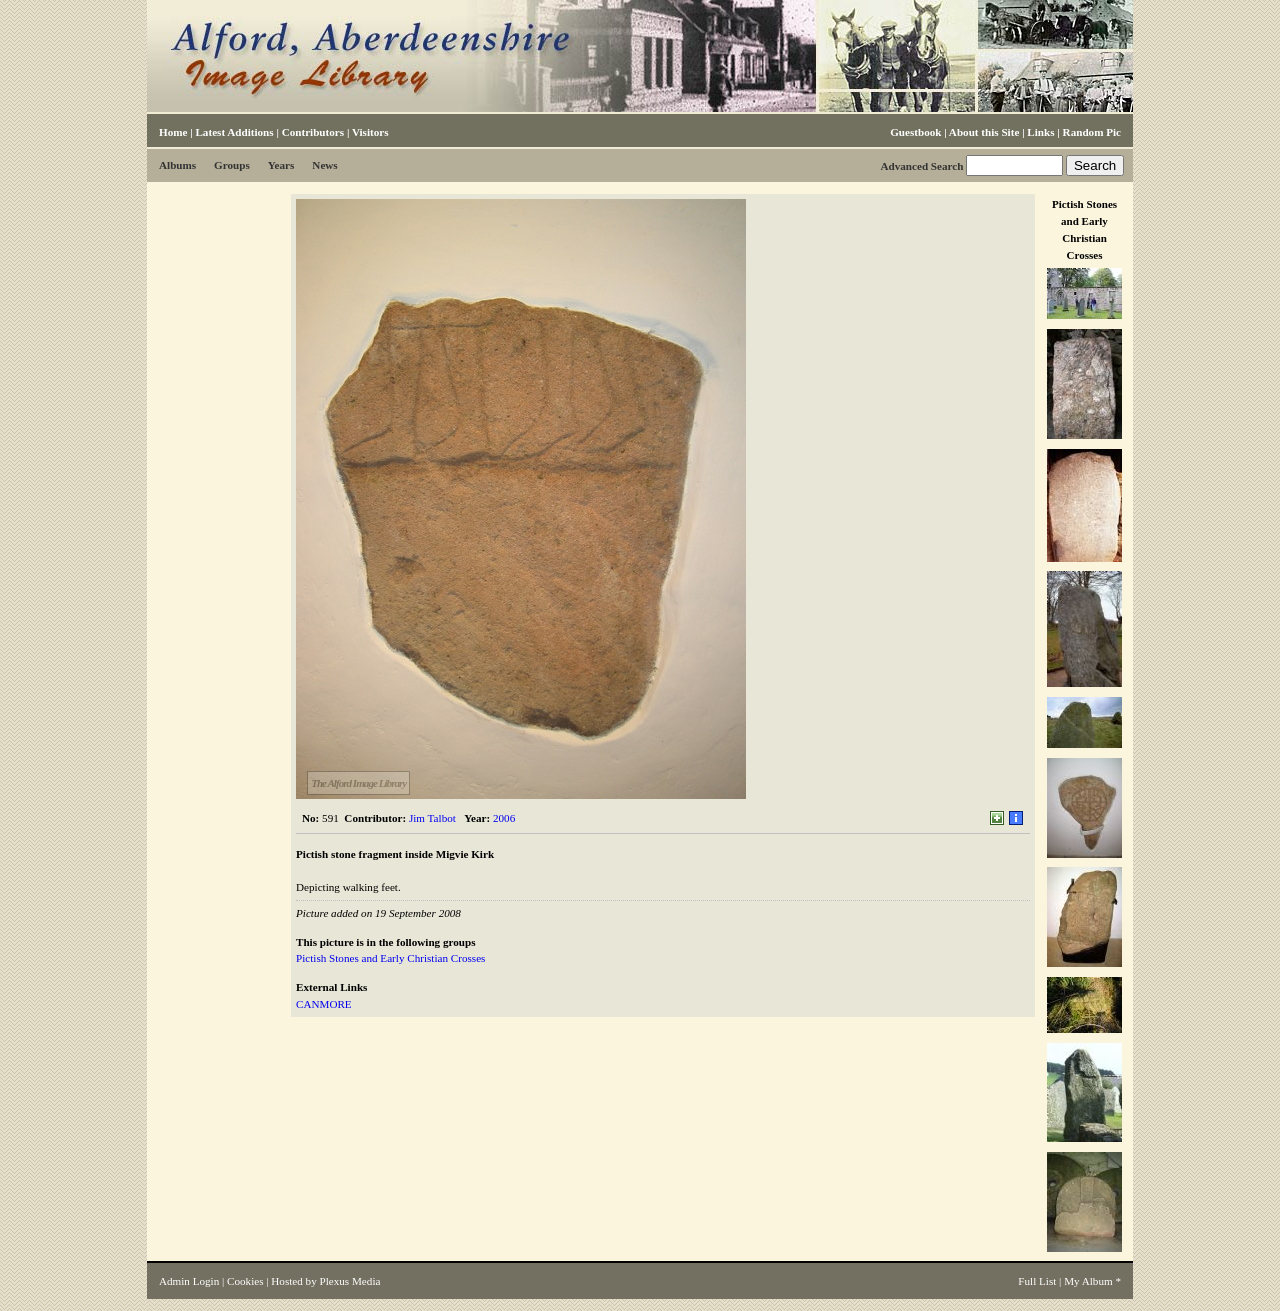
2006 (504, 818)
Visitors (370, 132)
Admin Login (189, 1281)
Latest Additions (234, 132)
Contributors (313, 132)
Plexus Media (350, 1281)
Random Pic (1092, 132)
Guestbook (915, 132)
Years (281, 165)
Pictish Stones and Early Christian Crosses (390, 958)
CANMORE (324, 1004)
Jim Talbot (432, 818)
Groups (232, 165)
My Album (1088, 1281)
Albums (177, 165)
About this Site (984, 132)
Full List (1037, 1281)
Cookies (245, 1281)
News (324, 165)
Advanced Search (921, 166)
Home (173, 132)
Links (1040, 132)
